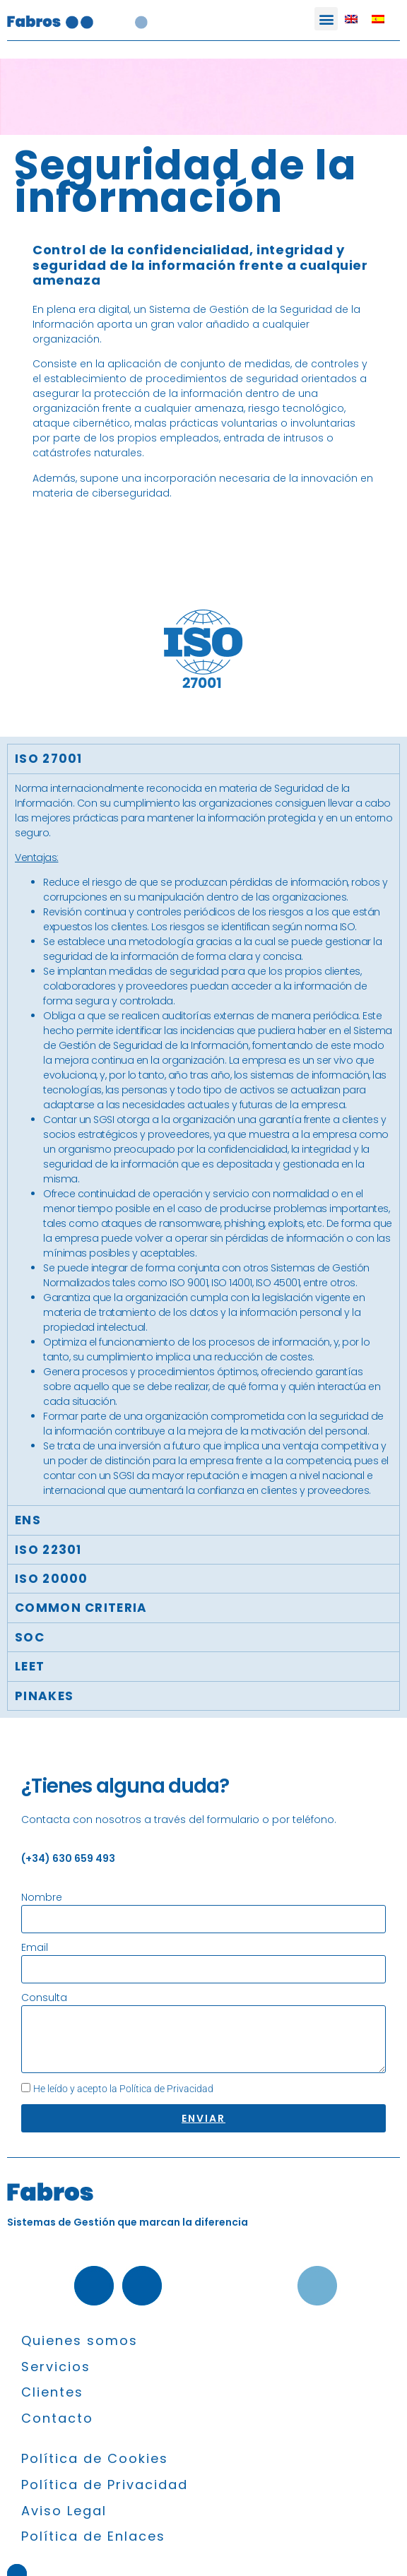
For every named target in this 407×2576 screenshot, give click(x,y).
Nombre (41, 1897)
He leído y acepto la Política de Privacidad (123, 2089)
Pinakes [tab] (44, 1695)
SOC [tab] (30, 1637)
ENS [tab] (28, 1520)
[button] (326, 18)
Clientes (52, 2392)
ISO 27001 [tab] (49, 758)
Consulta (44, 1997)
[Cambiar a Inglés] (351, 18)
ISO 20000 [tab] (51, 1578)
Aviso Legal (64, 2510)
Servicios (55, 2366)
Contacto (57, 2418)
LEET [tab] (30, 1666)
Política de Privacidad (104, 2484)
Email (34, 1947)
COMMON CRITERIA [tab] (81, 1607)
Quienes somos (79, 2340)
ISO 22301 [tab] (48, 1549)
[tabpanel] (203, 1139)
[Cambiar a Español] (378, 18)
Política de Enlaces (93, 2536)
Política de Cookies (94, 2458)
